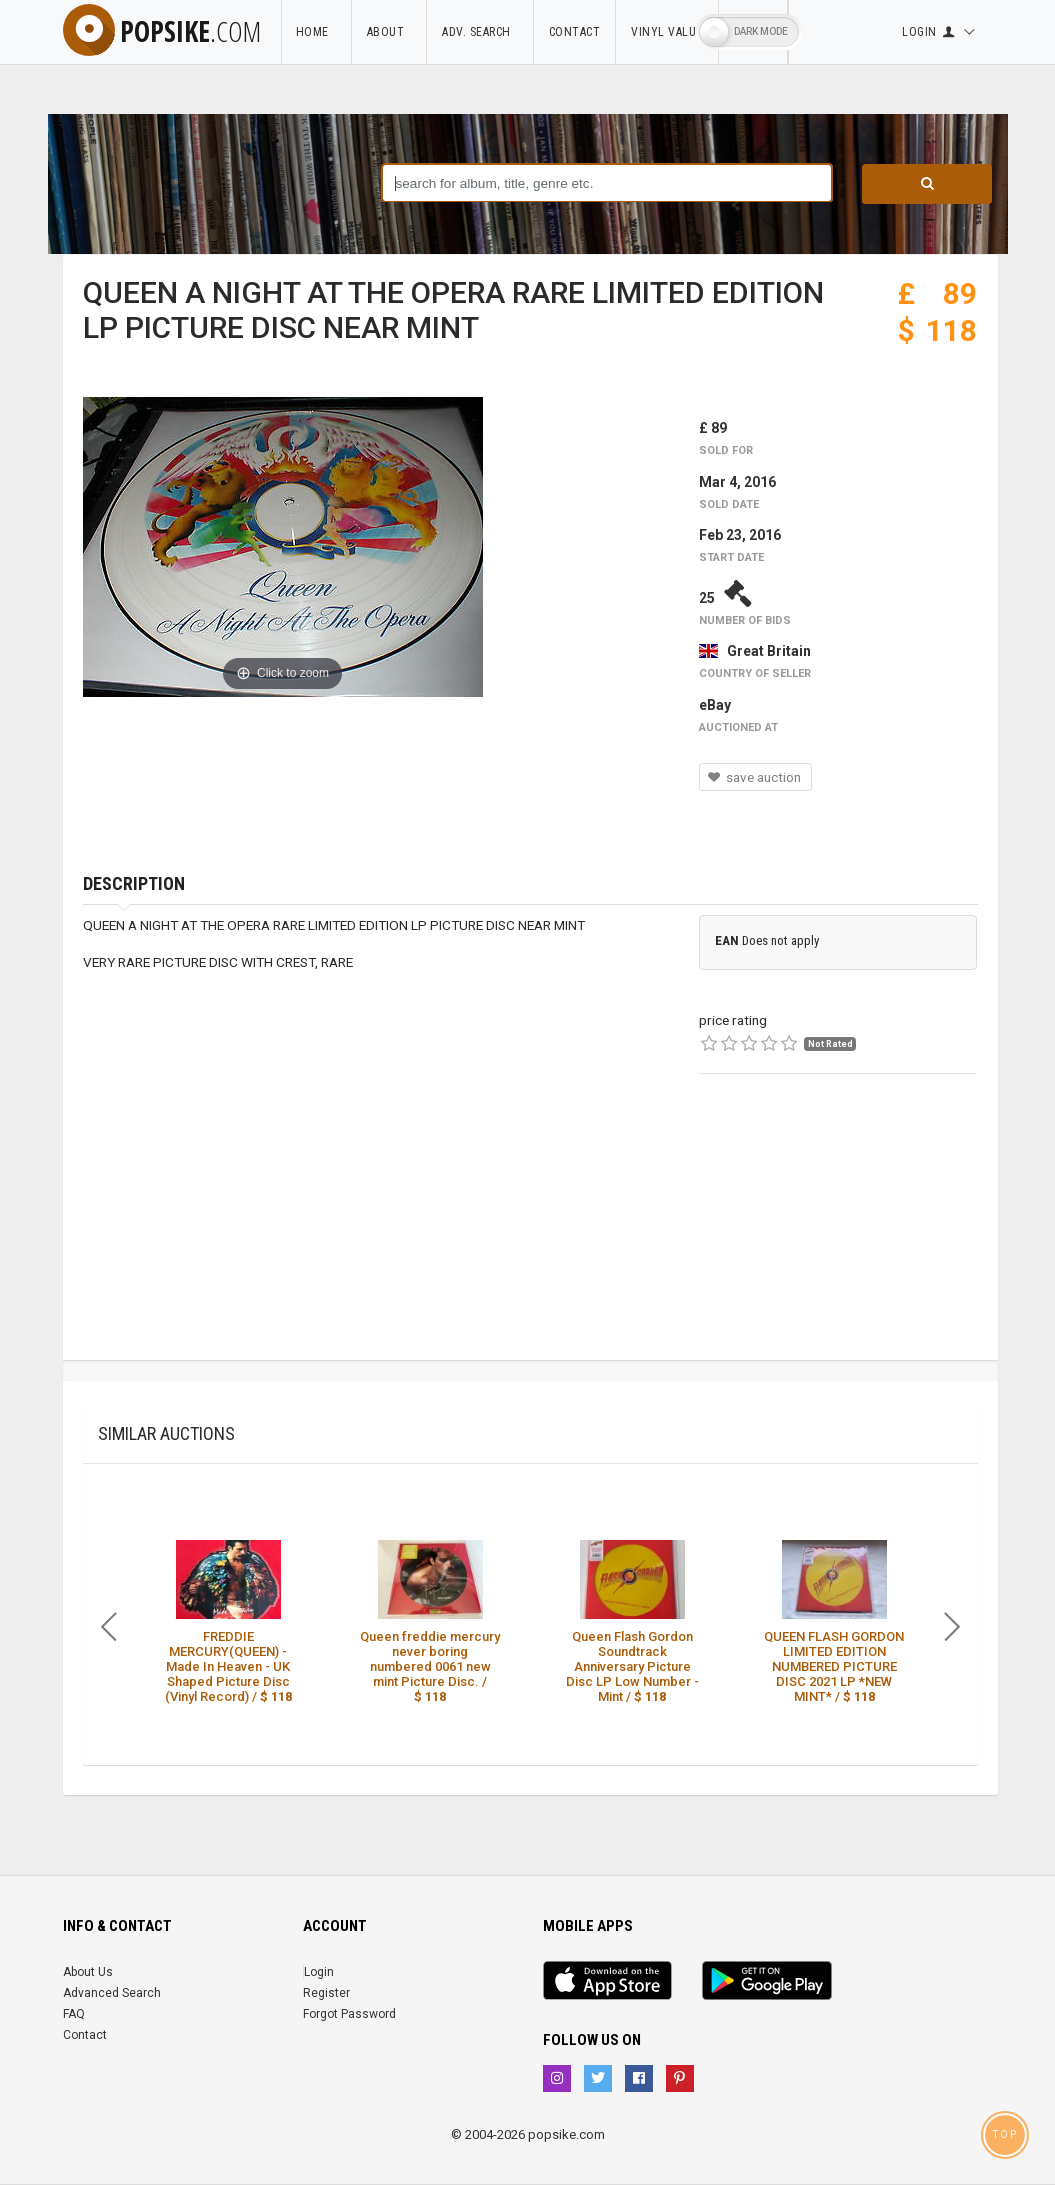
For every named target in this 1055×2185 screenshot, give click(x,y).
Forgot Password (349, 2014)
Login (319, 1972)
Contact (575, 32)
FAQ (74, 2014)
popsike (162, 31)
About (389, 32)
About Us (88, 1972)
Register (326, 1993)
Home (316, 32)
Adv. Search (480, 32)
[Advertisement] (838, 1235)
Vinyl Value (667, 32)
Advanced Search (112, 1993)
